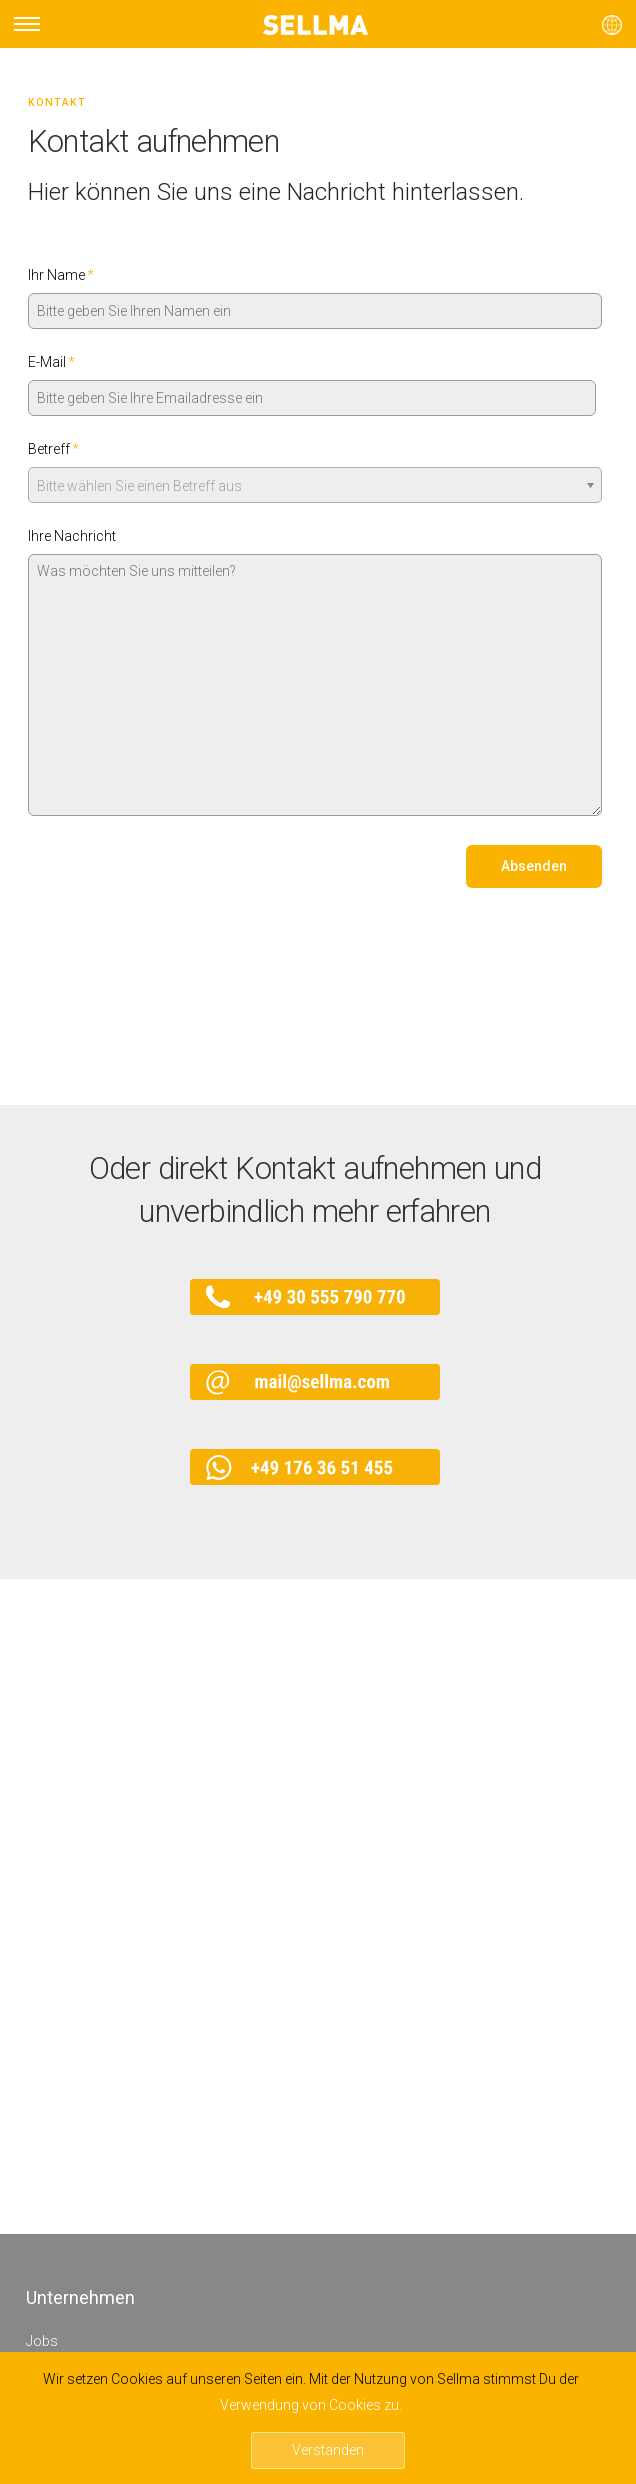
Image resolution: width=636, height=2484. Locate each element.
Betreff (53, 449)
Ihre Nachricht (72, 536)
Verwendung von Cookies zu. (311, 2405)
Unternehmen (80, 2297)
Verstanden (328, 2450)
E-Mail (51, 362)
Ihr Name (61, 275)
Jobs (42, 2341)
